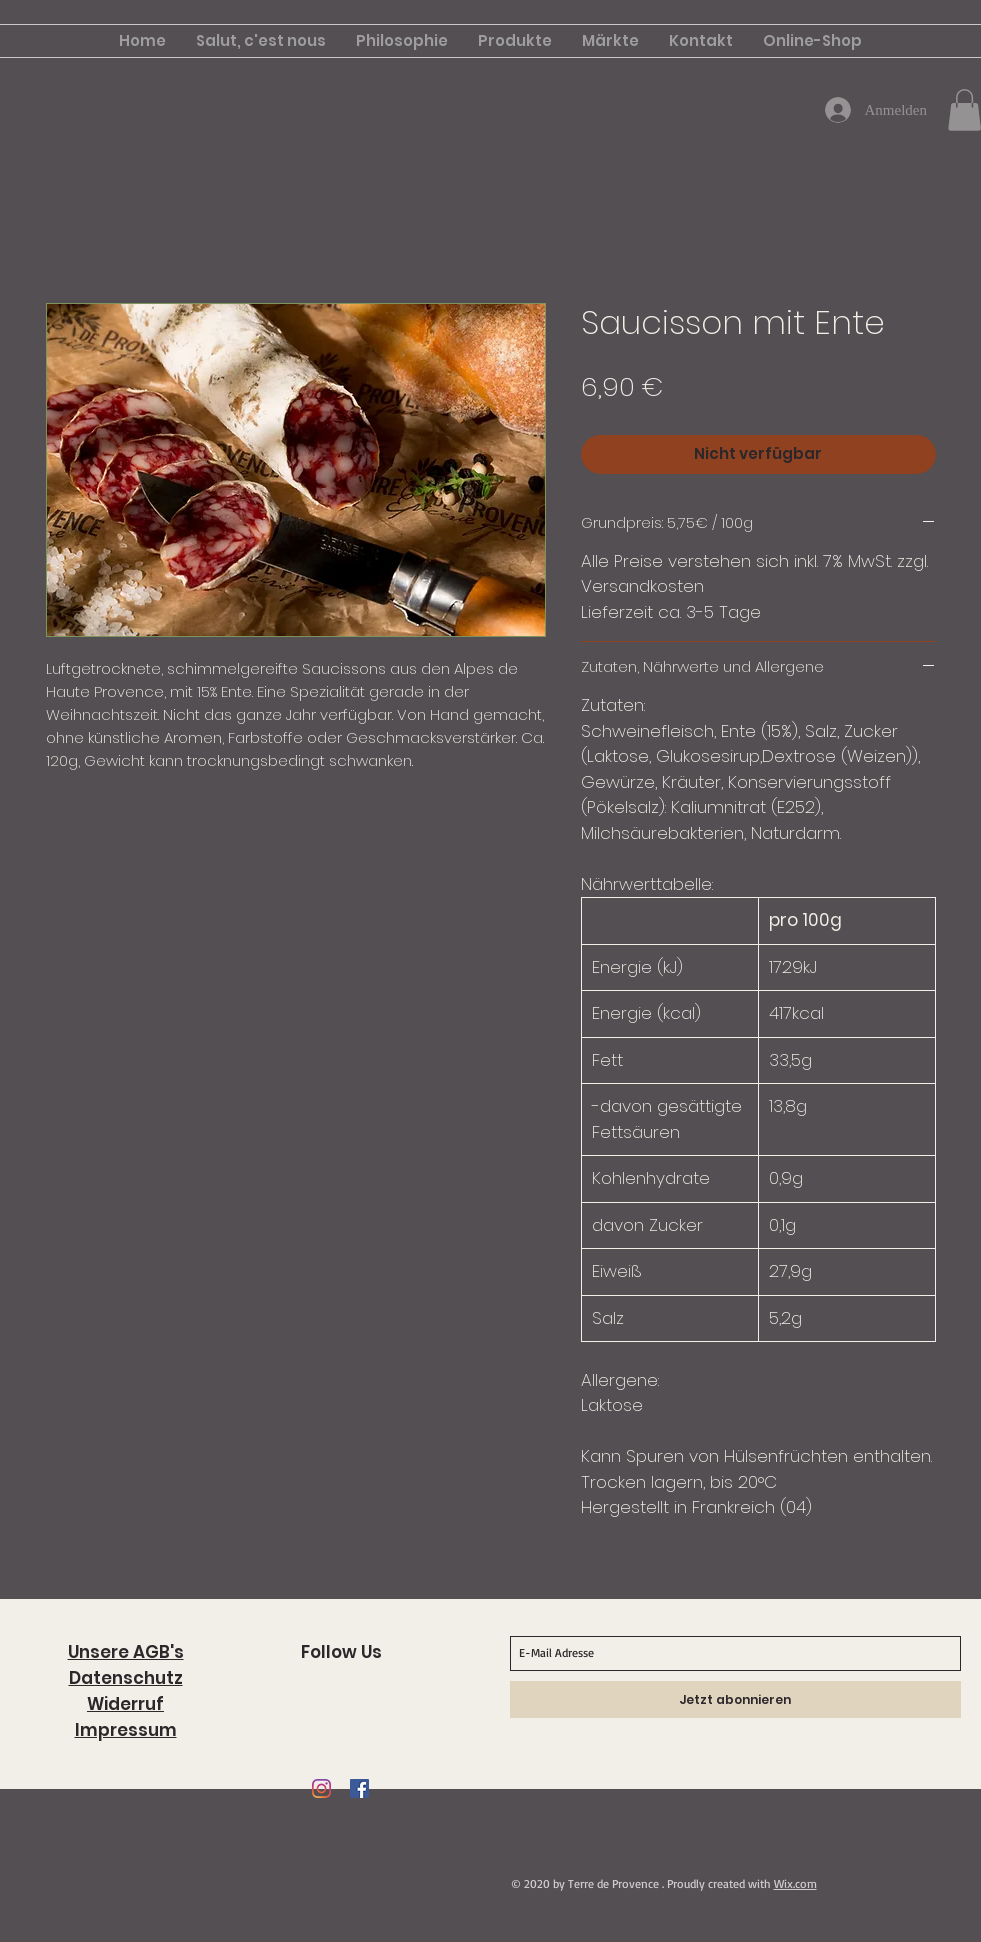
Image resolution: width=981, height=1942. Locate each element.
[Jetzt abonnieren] (735, 1699)
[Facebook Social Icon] (359, 1788)
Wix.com (795, 1883)
